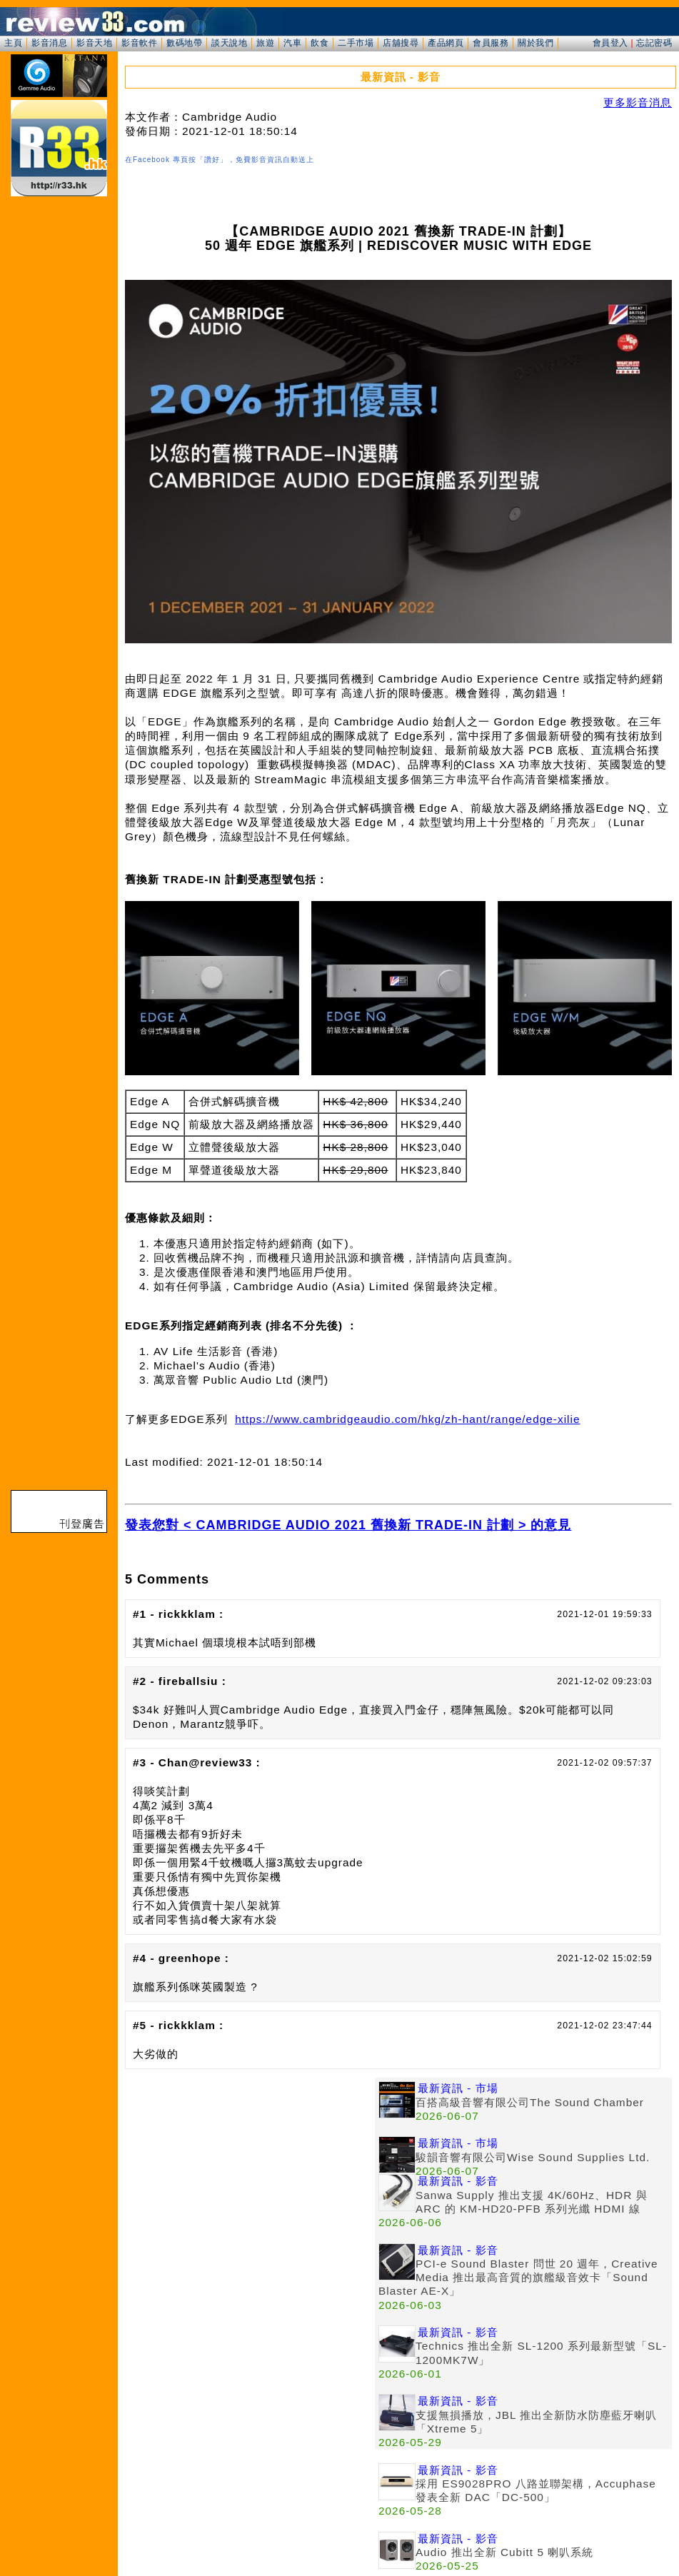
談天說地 (229, 43)
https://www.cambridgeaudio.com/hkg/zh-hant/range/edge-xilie (407, 1419)
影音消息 (49, 43)
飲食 (319, 43)
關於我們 (535, 43)
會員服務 (490, 43)
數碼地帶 (184, 43)
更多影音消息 (637, 102)
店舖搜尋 (400, 43)
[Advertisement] (250, 2178)
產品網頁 (445, 43)
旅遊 (265, 43)
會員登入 (610, 43)
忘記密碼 (654, 43)
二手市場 (355, 43)
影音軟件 (139, 43)
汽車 (292, 43)
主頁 (13, 43)
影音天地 (94, 43)
